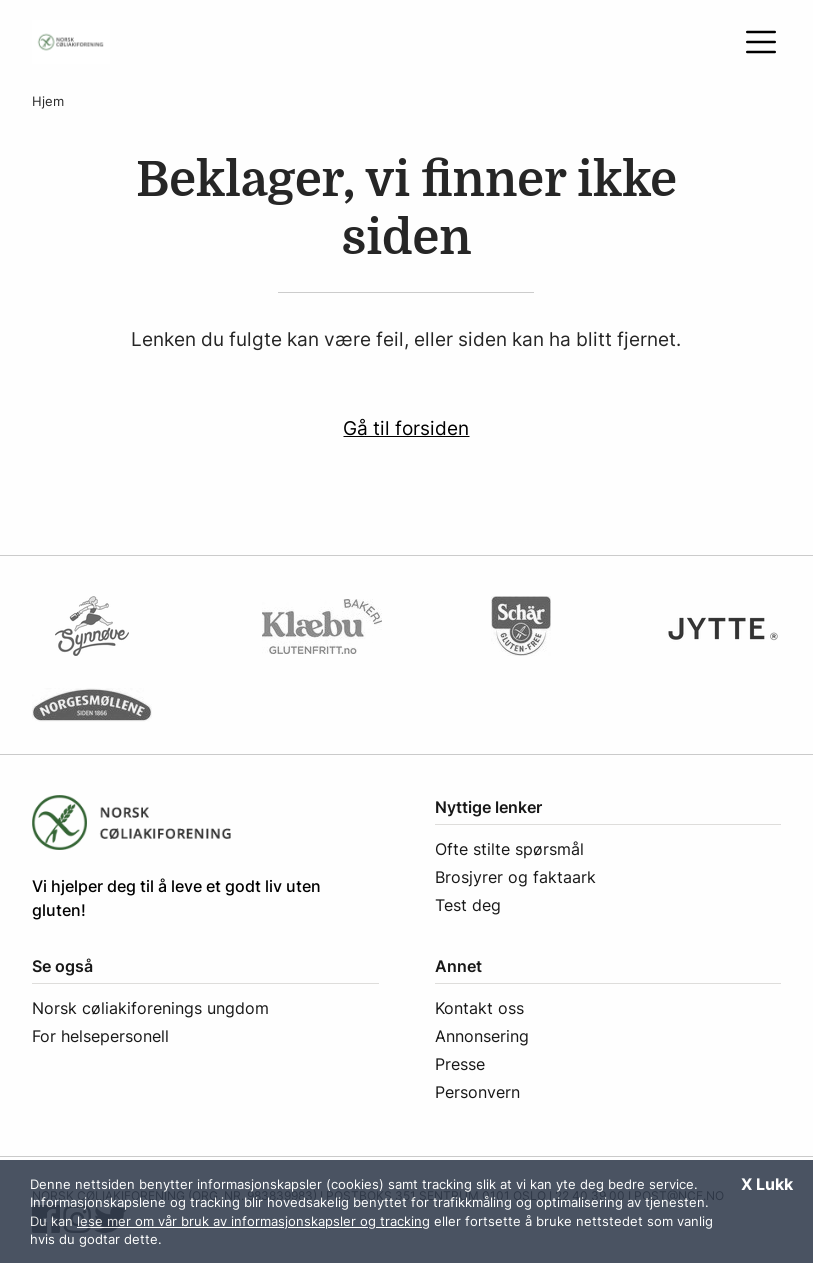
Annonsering (482, 1036)
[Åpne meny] (761, 42)
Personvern (477, 1092)
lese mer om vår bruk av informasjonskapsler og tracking (253, 1221)
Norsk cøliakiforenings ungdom (150, 1008)
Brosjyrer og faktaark (515, 877)
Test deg (468, 905)
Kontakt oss (479, 1008)
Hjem (48, 101)
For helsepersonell (100, 1036)
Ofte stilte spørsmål (509, 849)
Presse (460, 1064)
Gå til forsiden (406, 428)
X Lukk (767, 1184)
